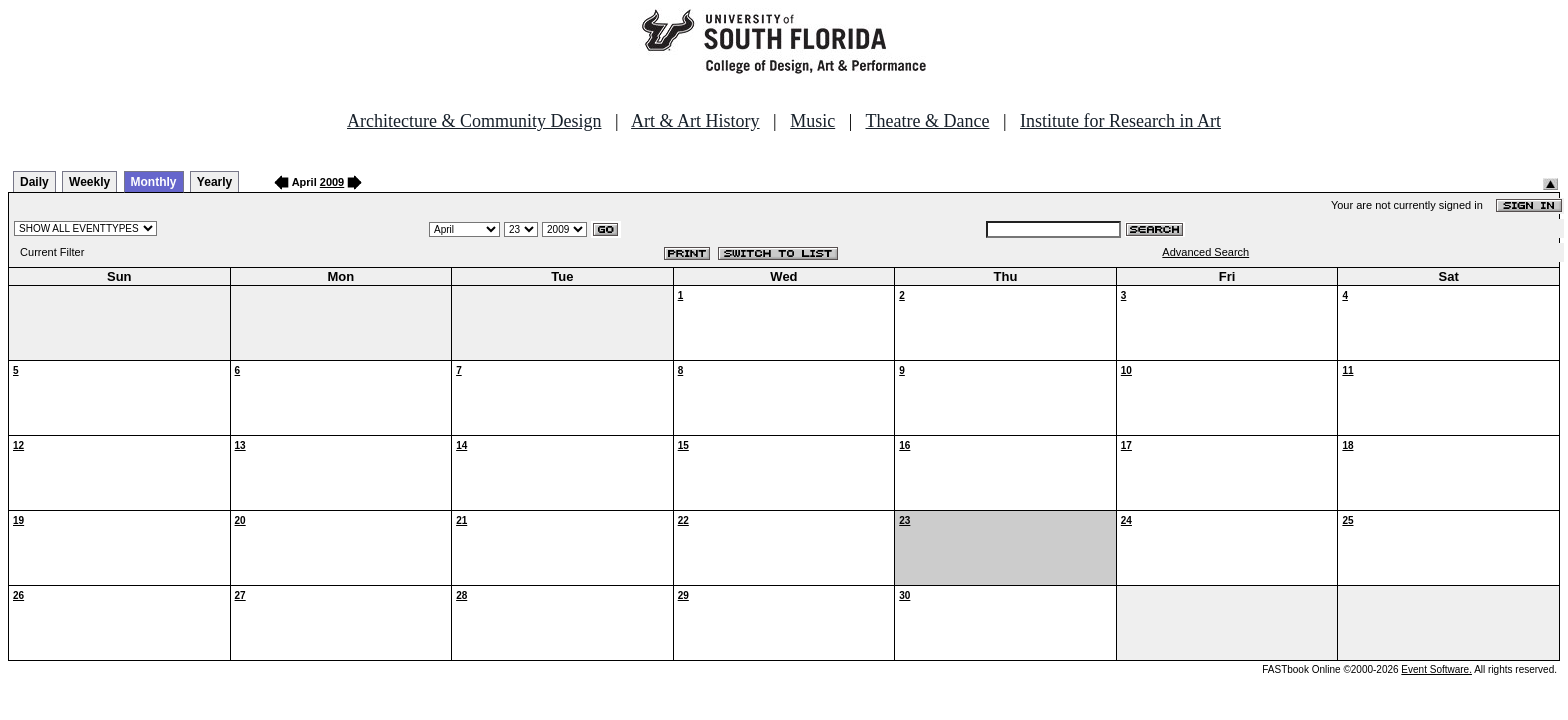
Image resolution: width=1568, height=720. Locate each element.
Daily (34, 182)
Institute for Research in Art (1120, 121)
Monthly (154, 182)
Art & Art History (695, 121)
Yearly (214, 182)
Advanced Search (1205, 252)
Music (812, 121)
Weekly (89, 182)
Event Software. (1436, 669)
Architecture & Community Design (474, 121)
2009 (332, 182)
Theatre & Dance (927, 121)
